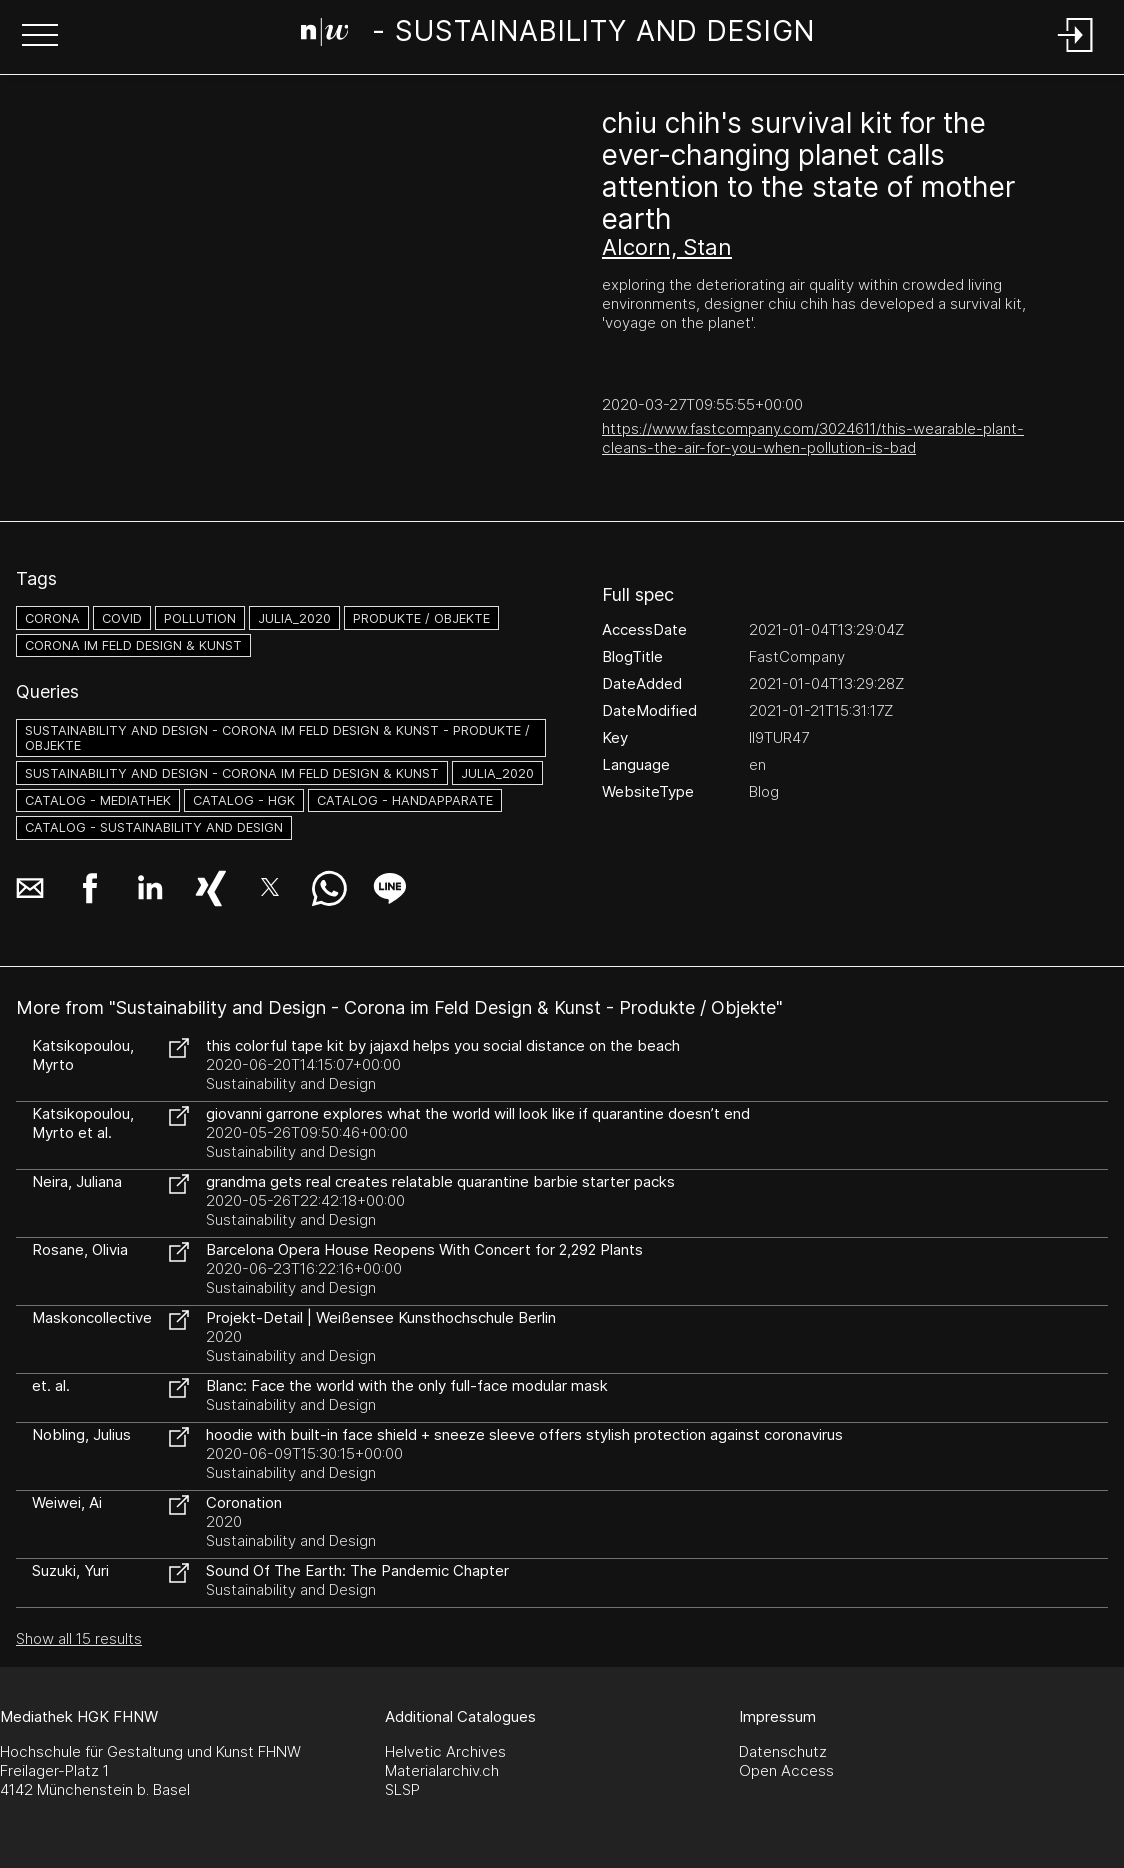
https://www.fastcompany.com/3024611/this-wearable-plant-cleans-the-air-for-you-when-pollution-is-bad (813, 438)
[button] (40, 37)
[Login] (1076, 53)
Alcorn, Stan (667, 247)
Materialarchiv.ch (442, 1770)
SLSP (402, 1789)
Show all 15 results (79, 1638)
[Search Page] (558, 35)
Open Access (786, 1770)
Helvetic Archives (445, 1751)
